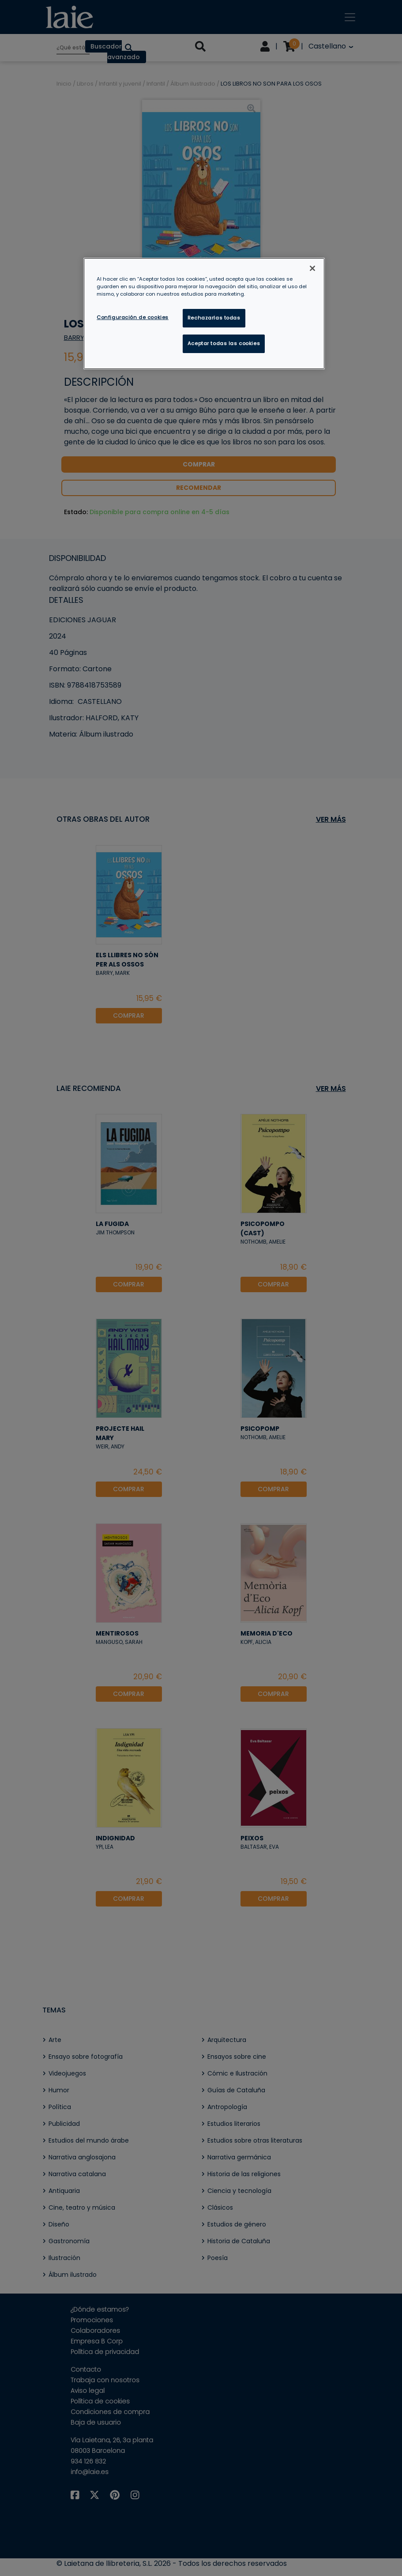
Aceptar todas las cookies (224, 343)
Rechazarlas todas (214, 317)
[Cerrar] (312, 268)
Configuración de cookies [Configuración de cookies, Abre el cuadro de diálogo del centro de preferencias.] (133, 317)
